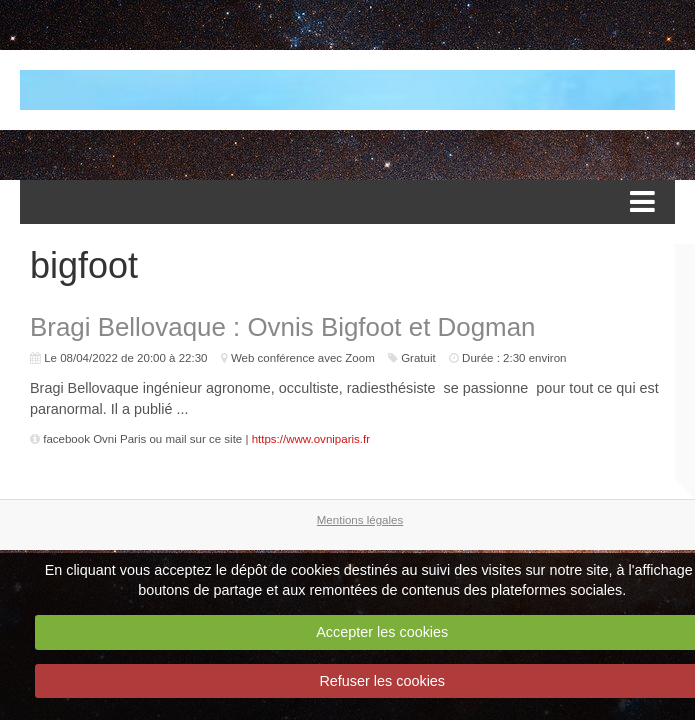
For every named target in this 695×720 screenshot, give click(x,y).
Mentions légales (360, 520)
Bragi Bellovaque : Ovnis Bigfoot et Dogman (282, 327)
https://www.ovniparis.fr (311, 439)
